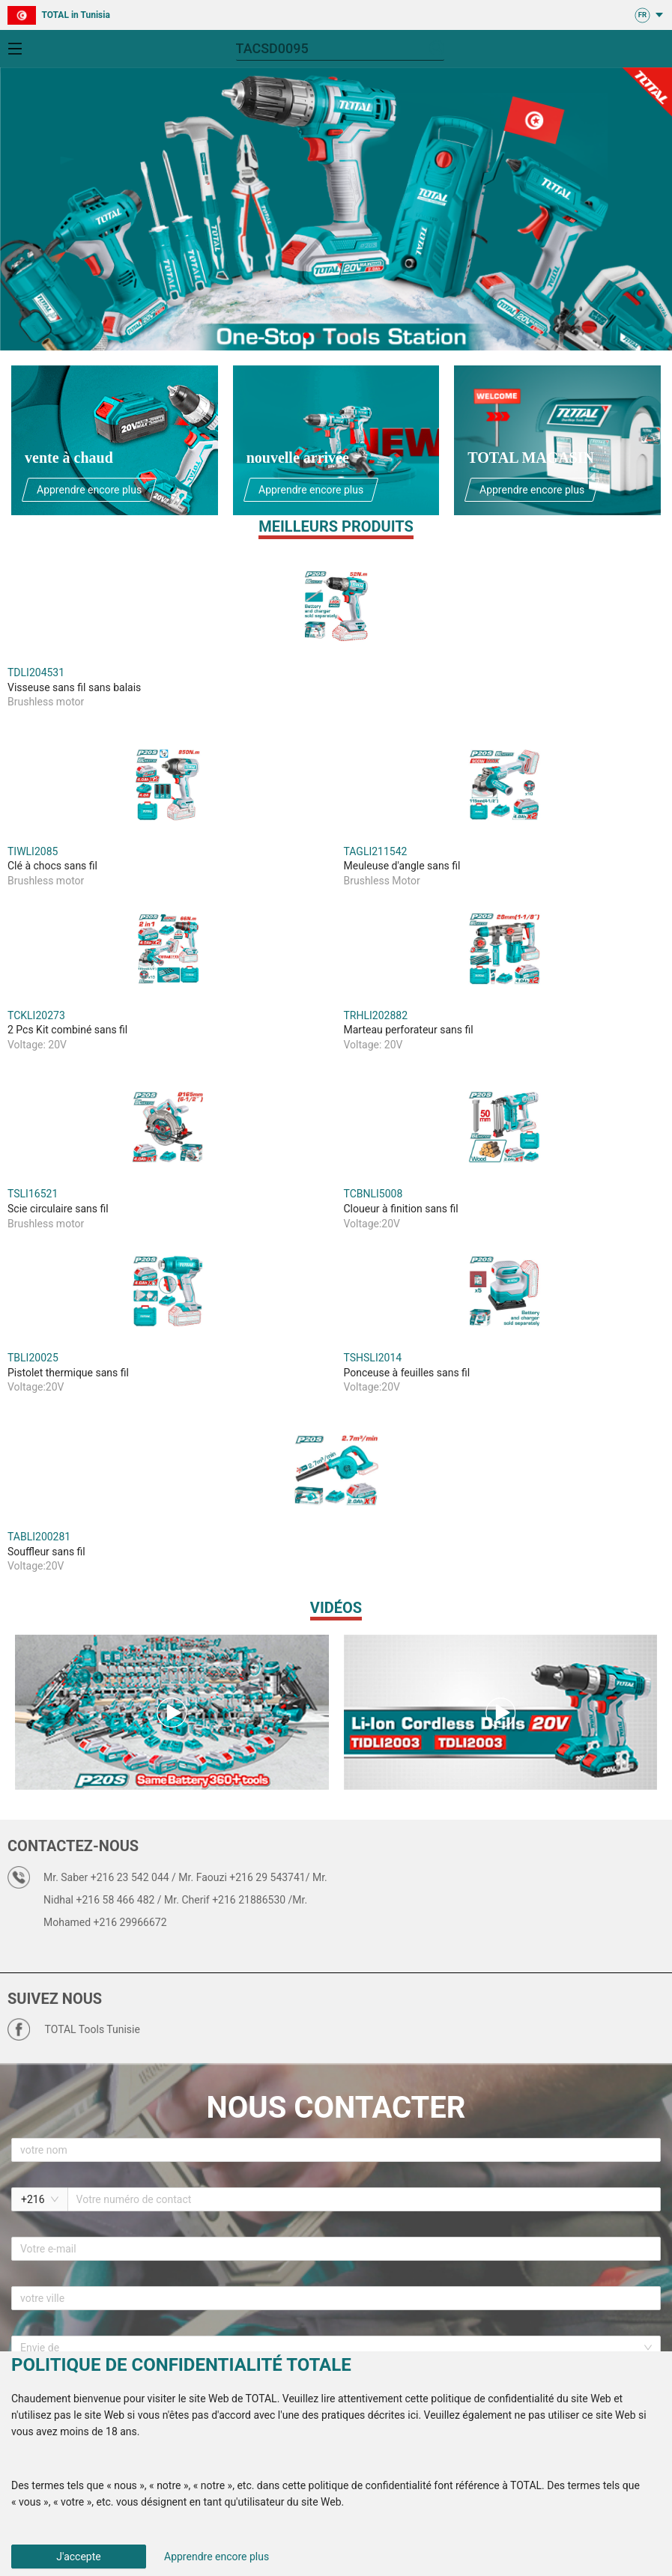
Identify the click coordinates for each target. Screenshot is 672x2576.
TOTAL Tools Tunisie (92, 2029)
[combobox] (330, 2347)
